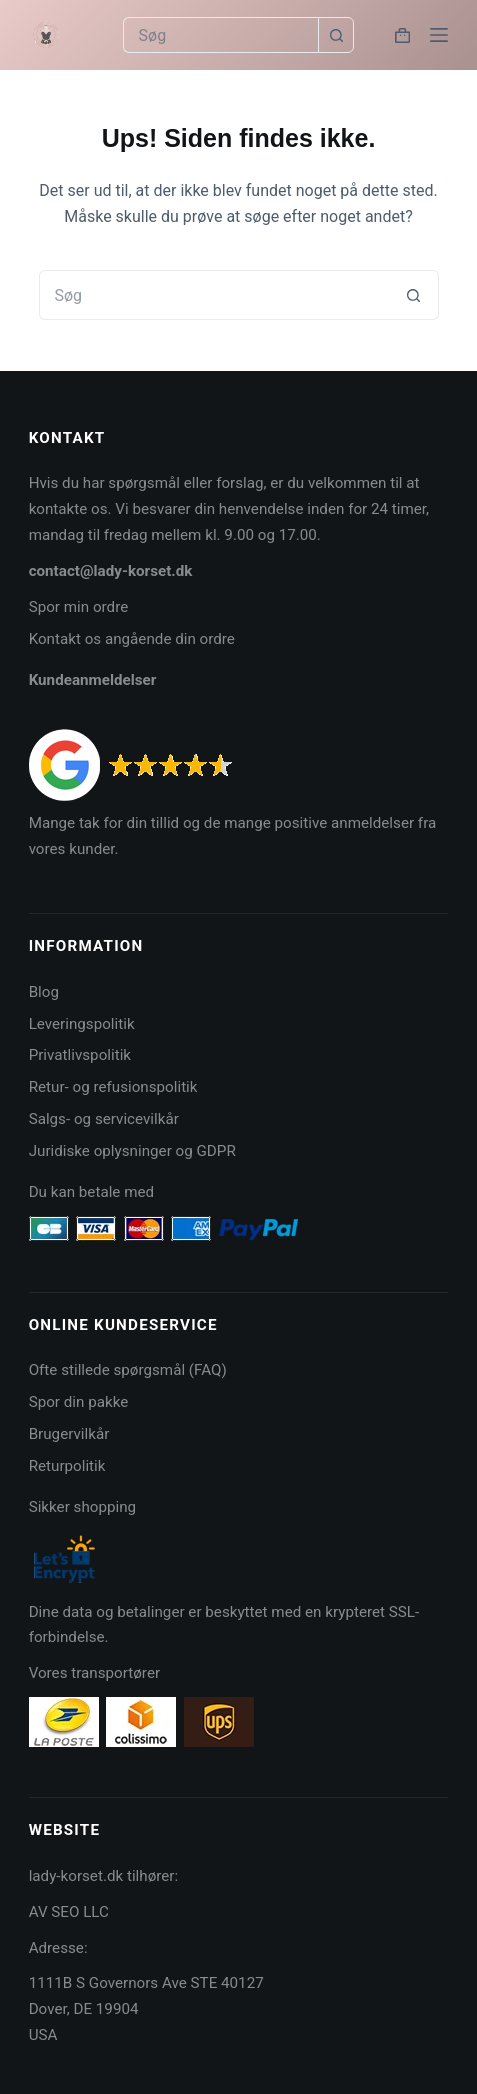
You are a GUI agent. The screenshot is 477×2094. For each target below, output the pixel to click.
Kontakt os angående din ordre (132, 639)
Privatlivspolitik (80, 1055)
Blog (44, 992)
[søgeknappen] (336, 35)
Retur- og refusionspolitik (113, 1087)
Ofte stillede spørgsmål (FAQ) (128, 1370)
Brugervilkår (69, 1434)
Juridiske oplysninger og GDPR (132, 1151)
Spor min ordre (79, 607)
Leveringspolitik (82, 1024)
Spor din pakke (79, 1402)
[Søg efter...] (221, 35)
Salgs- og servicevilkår (104, 1119)
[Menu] (439, 35)
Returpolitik (67, 1466)
